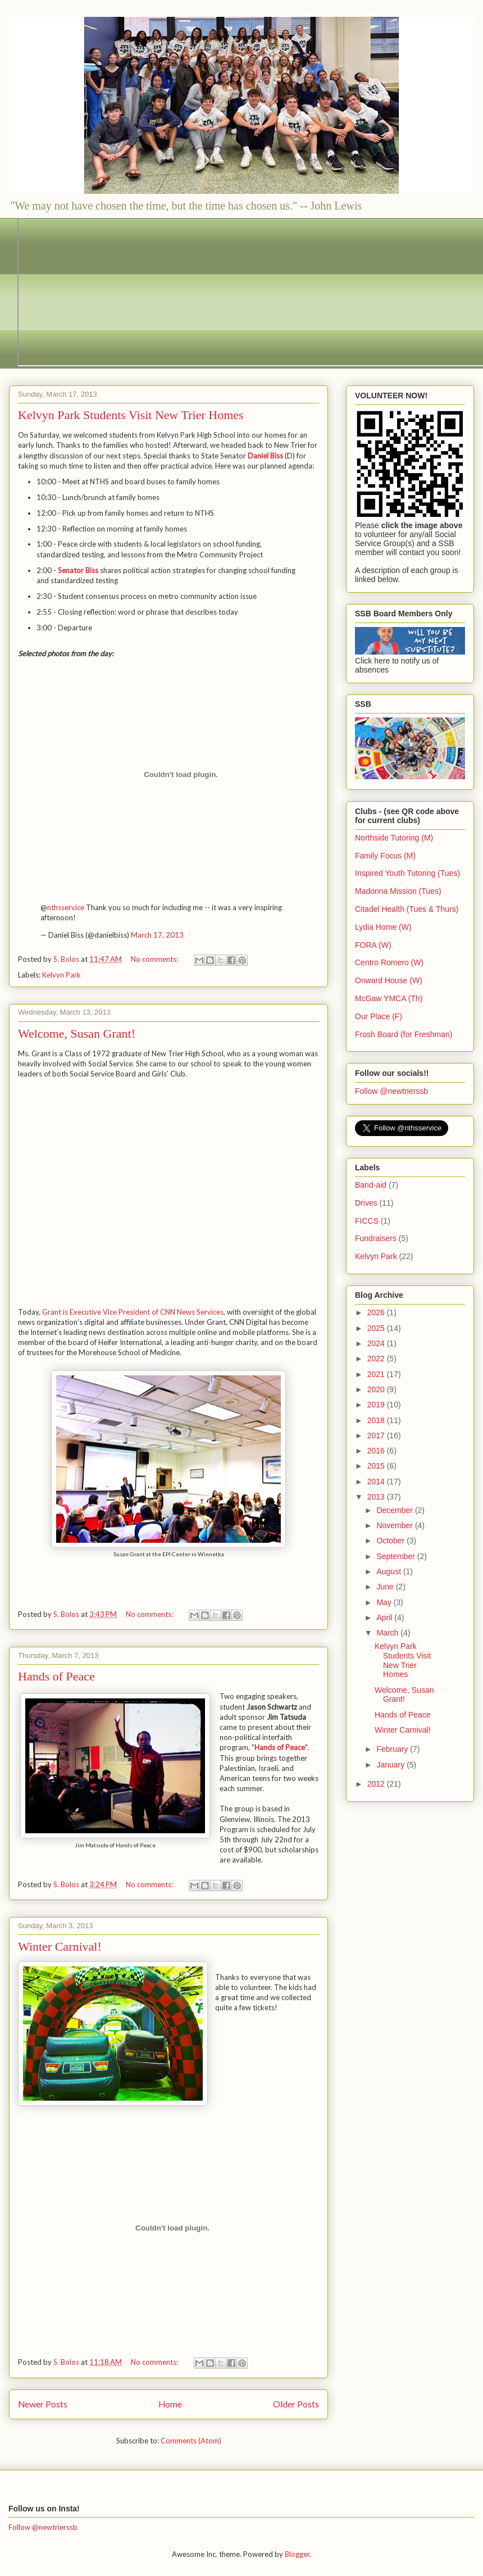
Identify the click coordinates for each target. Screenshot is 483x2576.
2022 (377, 1358)
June (385, 1586)
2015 (377, 1465)
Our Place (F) (378, 1016)
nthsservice (65, 907)
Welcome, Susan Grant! (76, 1033)
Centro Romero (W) (389, 962)
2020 (377, 1389)
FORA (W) (373, 945)
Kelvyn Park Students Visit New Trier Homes (131, 415)
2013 (377, 1496)
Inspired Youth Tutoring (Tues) (407, 873)
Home (170, 2404)
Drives (366, 1202)
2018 (377, 1420)
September (396, 1556)
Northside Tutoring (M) (394, 837)
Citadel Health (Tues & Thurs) (406, 909)
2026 (377, 1312)
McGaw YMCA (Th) (388, 998)
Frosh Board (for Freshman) (404, 1034)
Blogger (297, 2554)
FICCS (367, 1220)
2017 (377, 1435)
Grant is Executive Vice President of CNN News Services (133, 1311)
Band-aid (370, 1184)
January (391, 1764)
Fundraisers (376, 1238)
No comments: (155, 959)
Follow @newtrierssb (391, 1091)
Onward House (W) (388, 980)
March (388, 1632)
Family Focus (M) (385, 855)
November (395, 1525)
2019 (377, 1404)
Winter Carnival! (60, 1946)
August (389, 1571)
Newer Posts (42, 2404)
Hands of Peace (56, 1676)
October (391, 1540)
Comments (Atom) (191, 2440)
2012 (377, 1783)
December (395, 1510)
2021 (377, 1374)
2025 (377, 1328)
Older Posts (296, 2404)
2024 (377, 1343)
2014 (377, 1481)
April (385, 1617)
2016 (377, 1450)
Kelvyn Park (61, 974)
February (393, 1748)
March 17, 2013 (157, 934)
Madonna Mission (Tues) (398, 891)
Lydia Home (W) (383, 927)
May (384, 1602)
